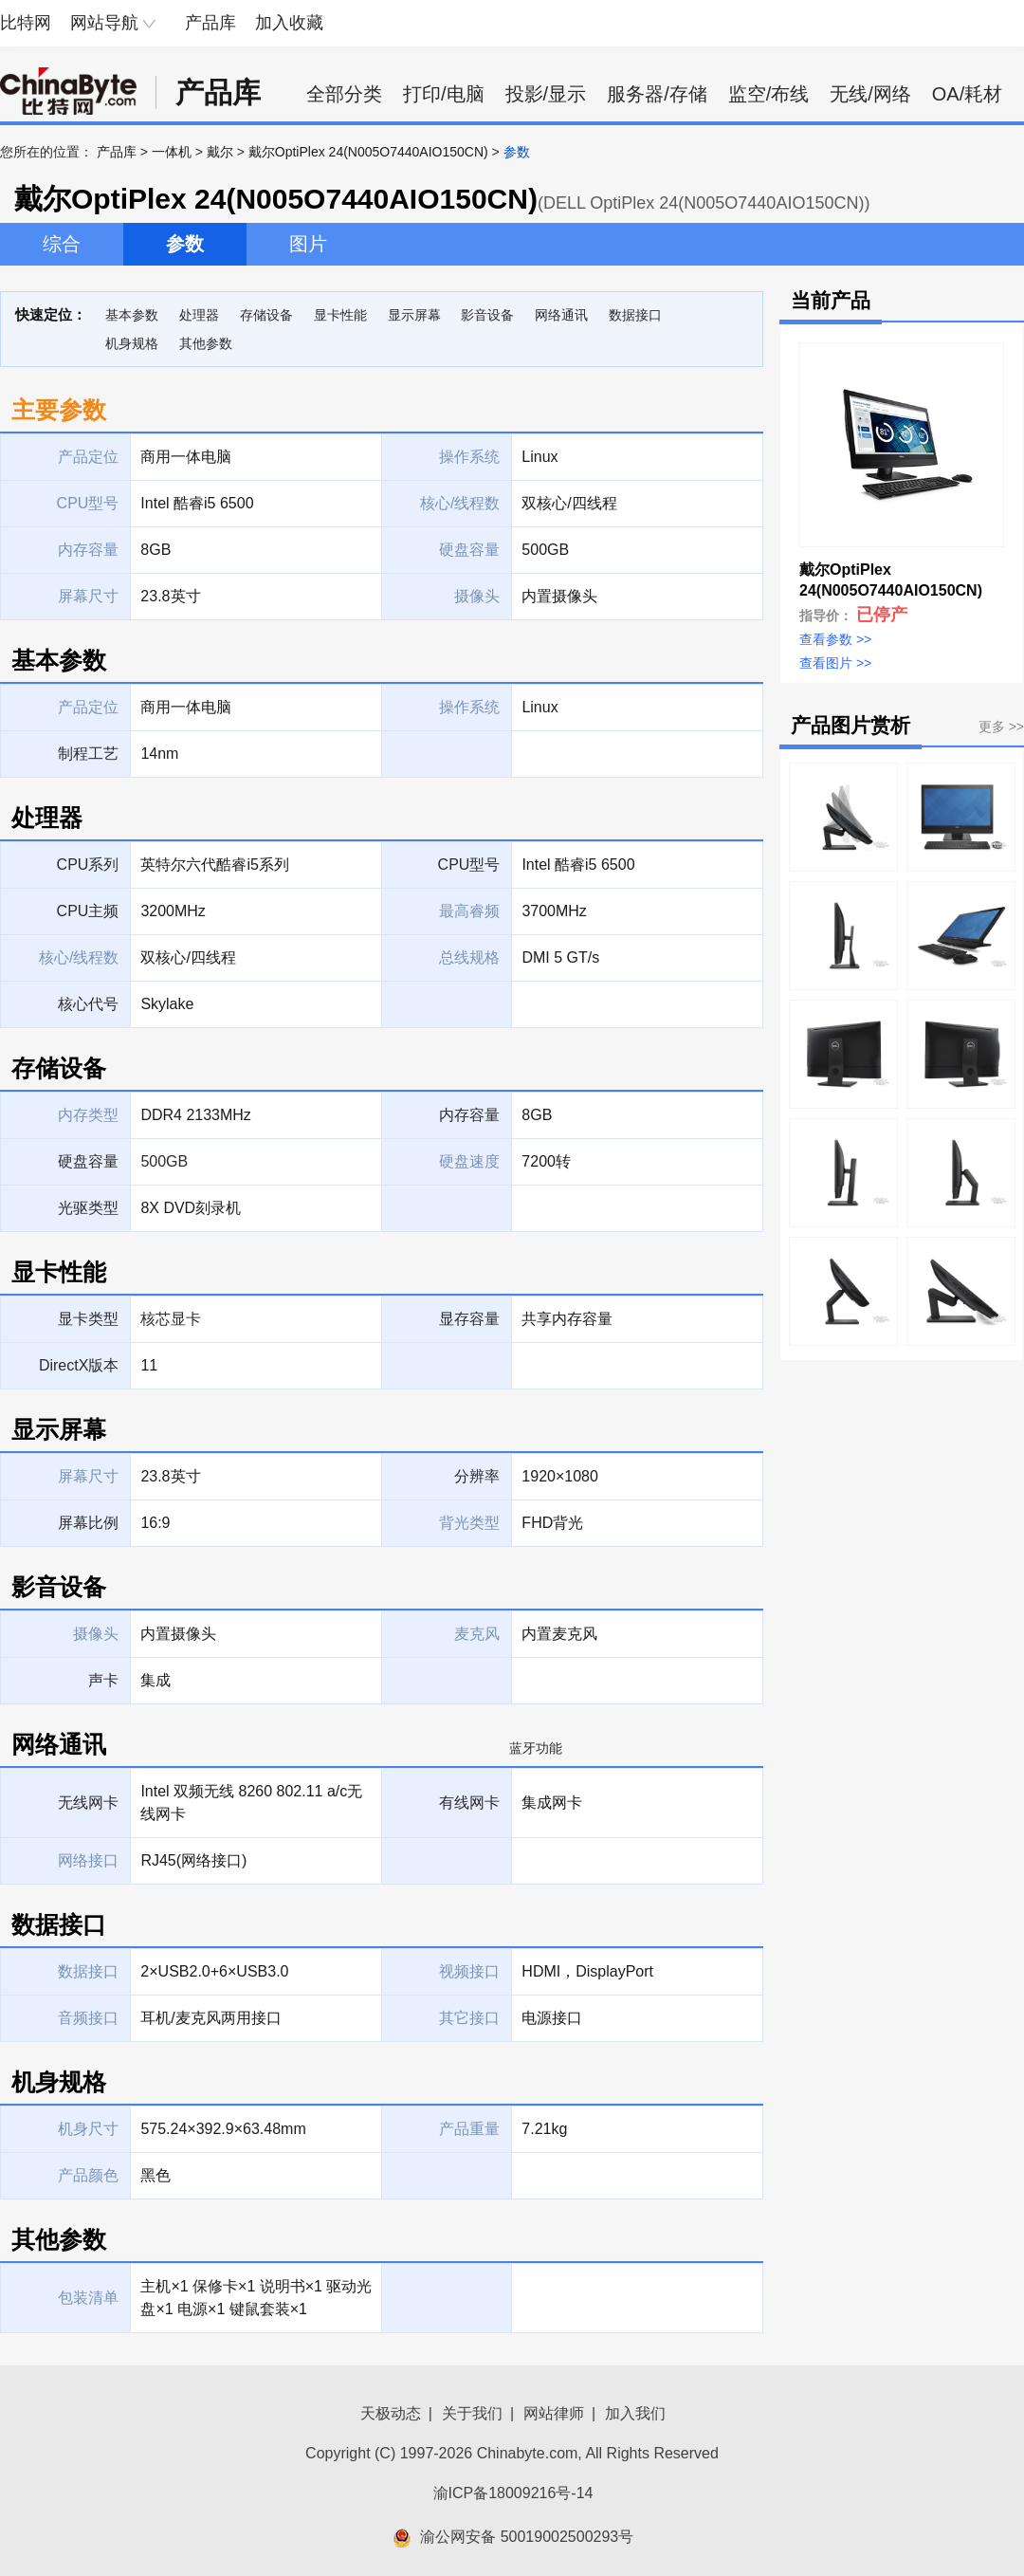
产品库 (210, 22)
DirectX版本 (79, 1365)
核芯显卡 (170, 1319)
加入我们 (635, 2413)
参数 (185, 243)
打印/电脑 (444, 93)
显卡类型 (88, 1319)
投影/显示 (546, 93)
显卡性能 (340, 314)
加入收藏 (289, 22)
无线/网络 (870, 93)
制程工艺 (88, 753)
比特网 (25, 22)
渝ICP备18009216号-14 (513, 2493)
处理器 (199, 314)
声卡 (103, 1680)
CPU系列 (88, 864)
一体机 (172, 151)
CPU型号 (469, 864)
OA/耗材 (967, 93)
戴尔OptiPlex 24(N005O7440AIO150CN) (368, 151)
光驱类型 (88, 1208)
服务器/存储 (657, 93)
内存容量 (469, 1115)
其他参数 (205, 343)
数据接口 (635, 314)
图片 (308, 243)
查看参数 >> (835, 639)
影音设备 (487, 314)
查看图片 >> (835, 663)
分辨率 (477, 1476)
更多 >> (1001, 726)
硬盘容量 (88, 1161)
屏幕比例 (88, 1523)
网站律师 (553, 2413)
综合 (62, 243)
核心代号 (88, 1004)
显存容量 (469, 1319)
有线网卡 (469, 1802)
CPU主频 (88, 911)
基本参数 (131, 314)
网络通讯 (561, 314)
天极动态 (390, 2413)
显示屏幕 (414, 314)
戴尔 (220, 151)
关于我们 (472, 2413)
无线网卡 (88, 1802)
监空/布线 (769, 93)
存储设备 (266, 314)
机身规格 (131, 343)
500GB (164, 1161)
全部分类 (344, 93)
